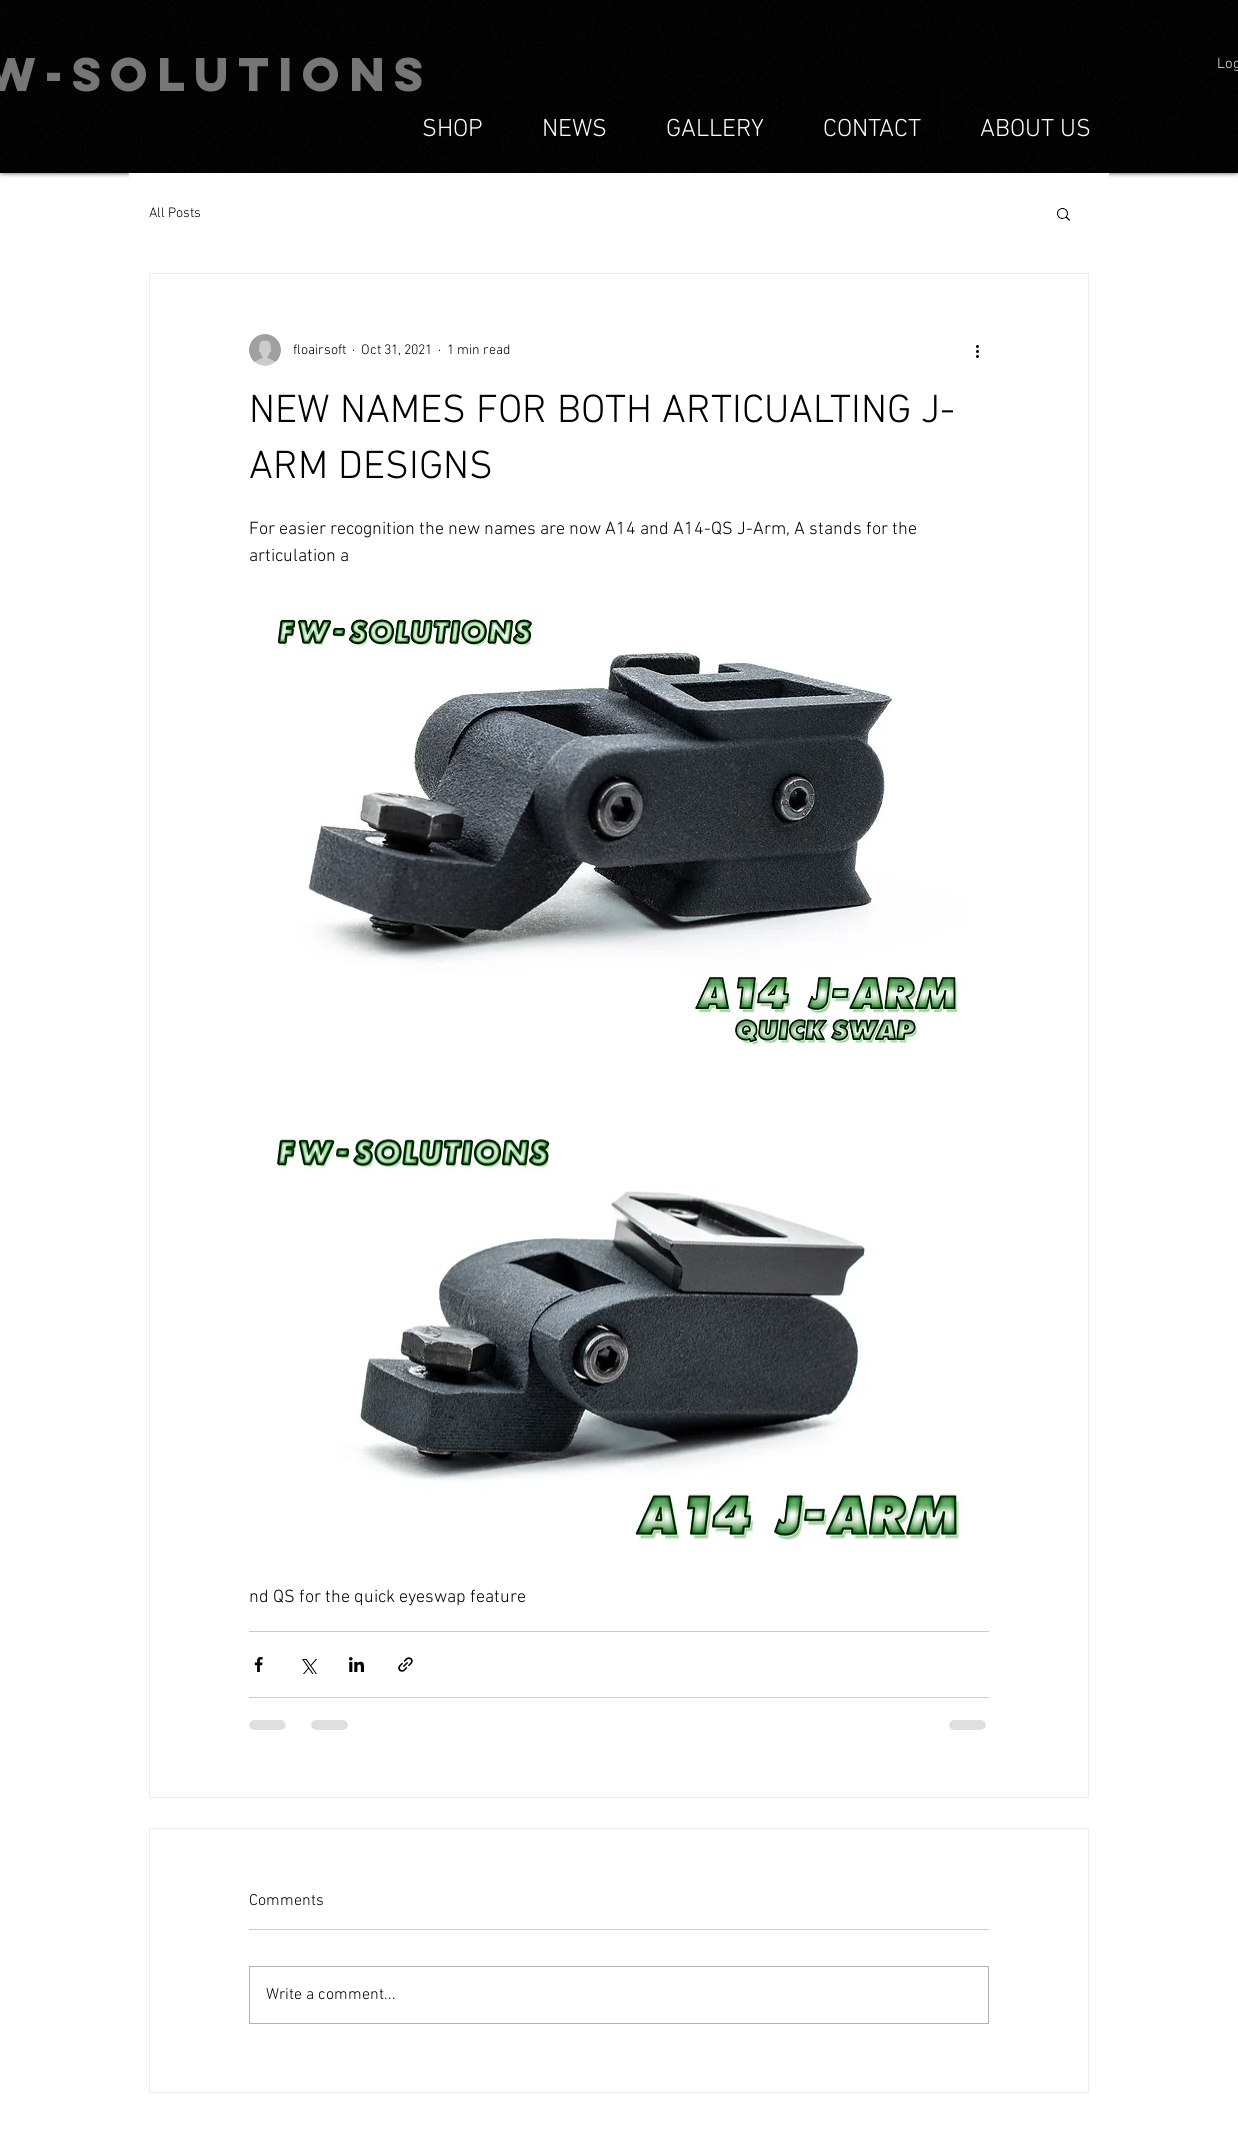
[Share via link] (405, 1664)
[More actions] (977, 350)
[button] (1063, 213)
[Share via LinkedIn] (356, 1664)
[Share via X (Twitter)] (307, 1664)
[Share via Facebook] (258, 1664)
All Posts (175, 213)
